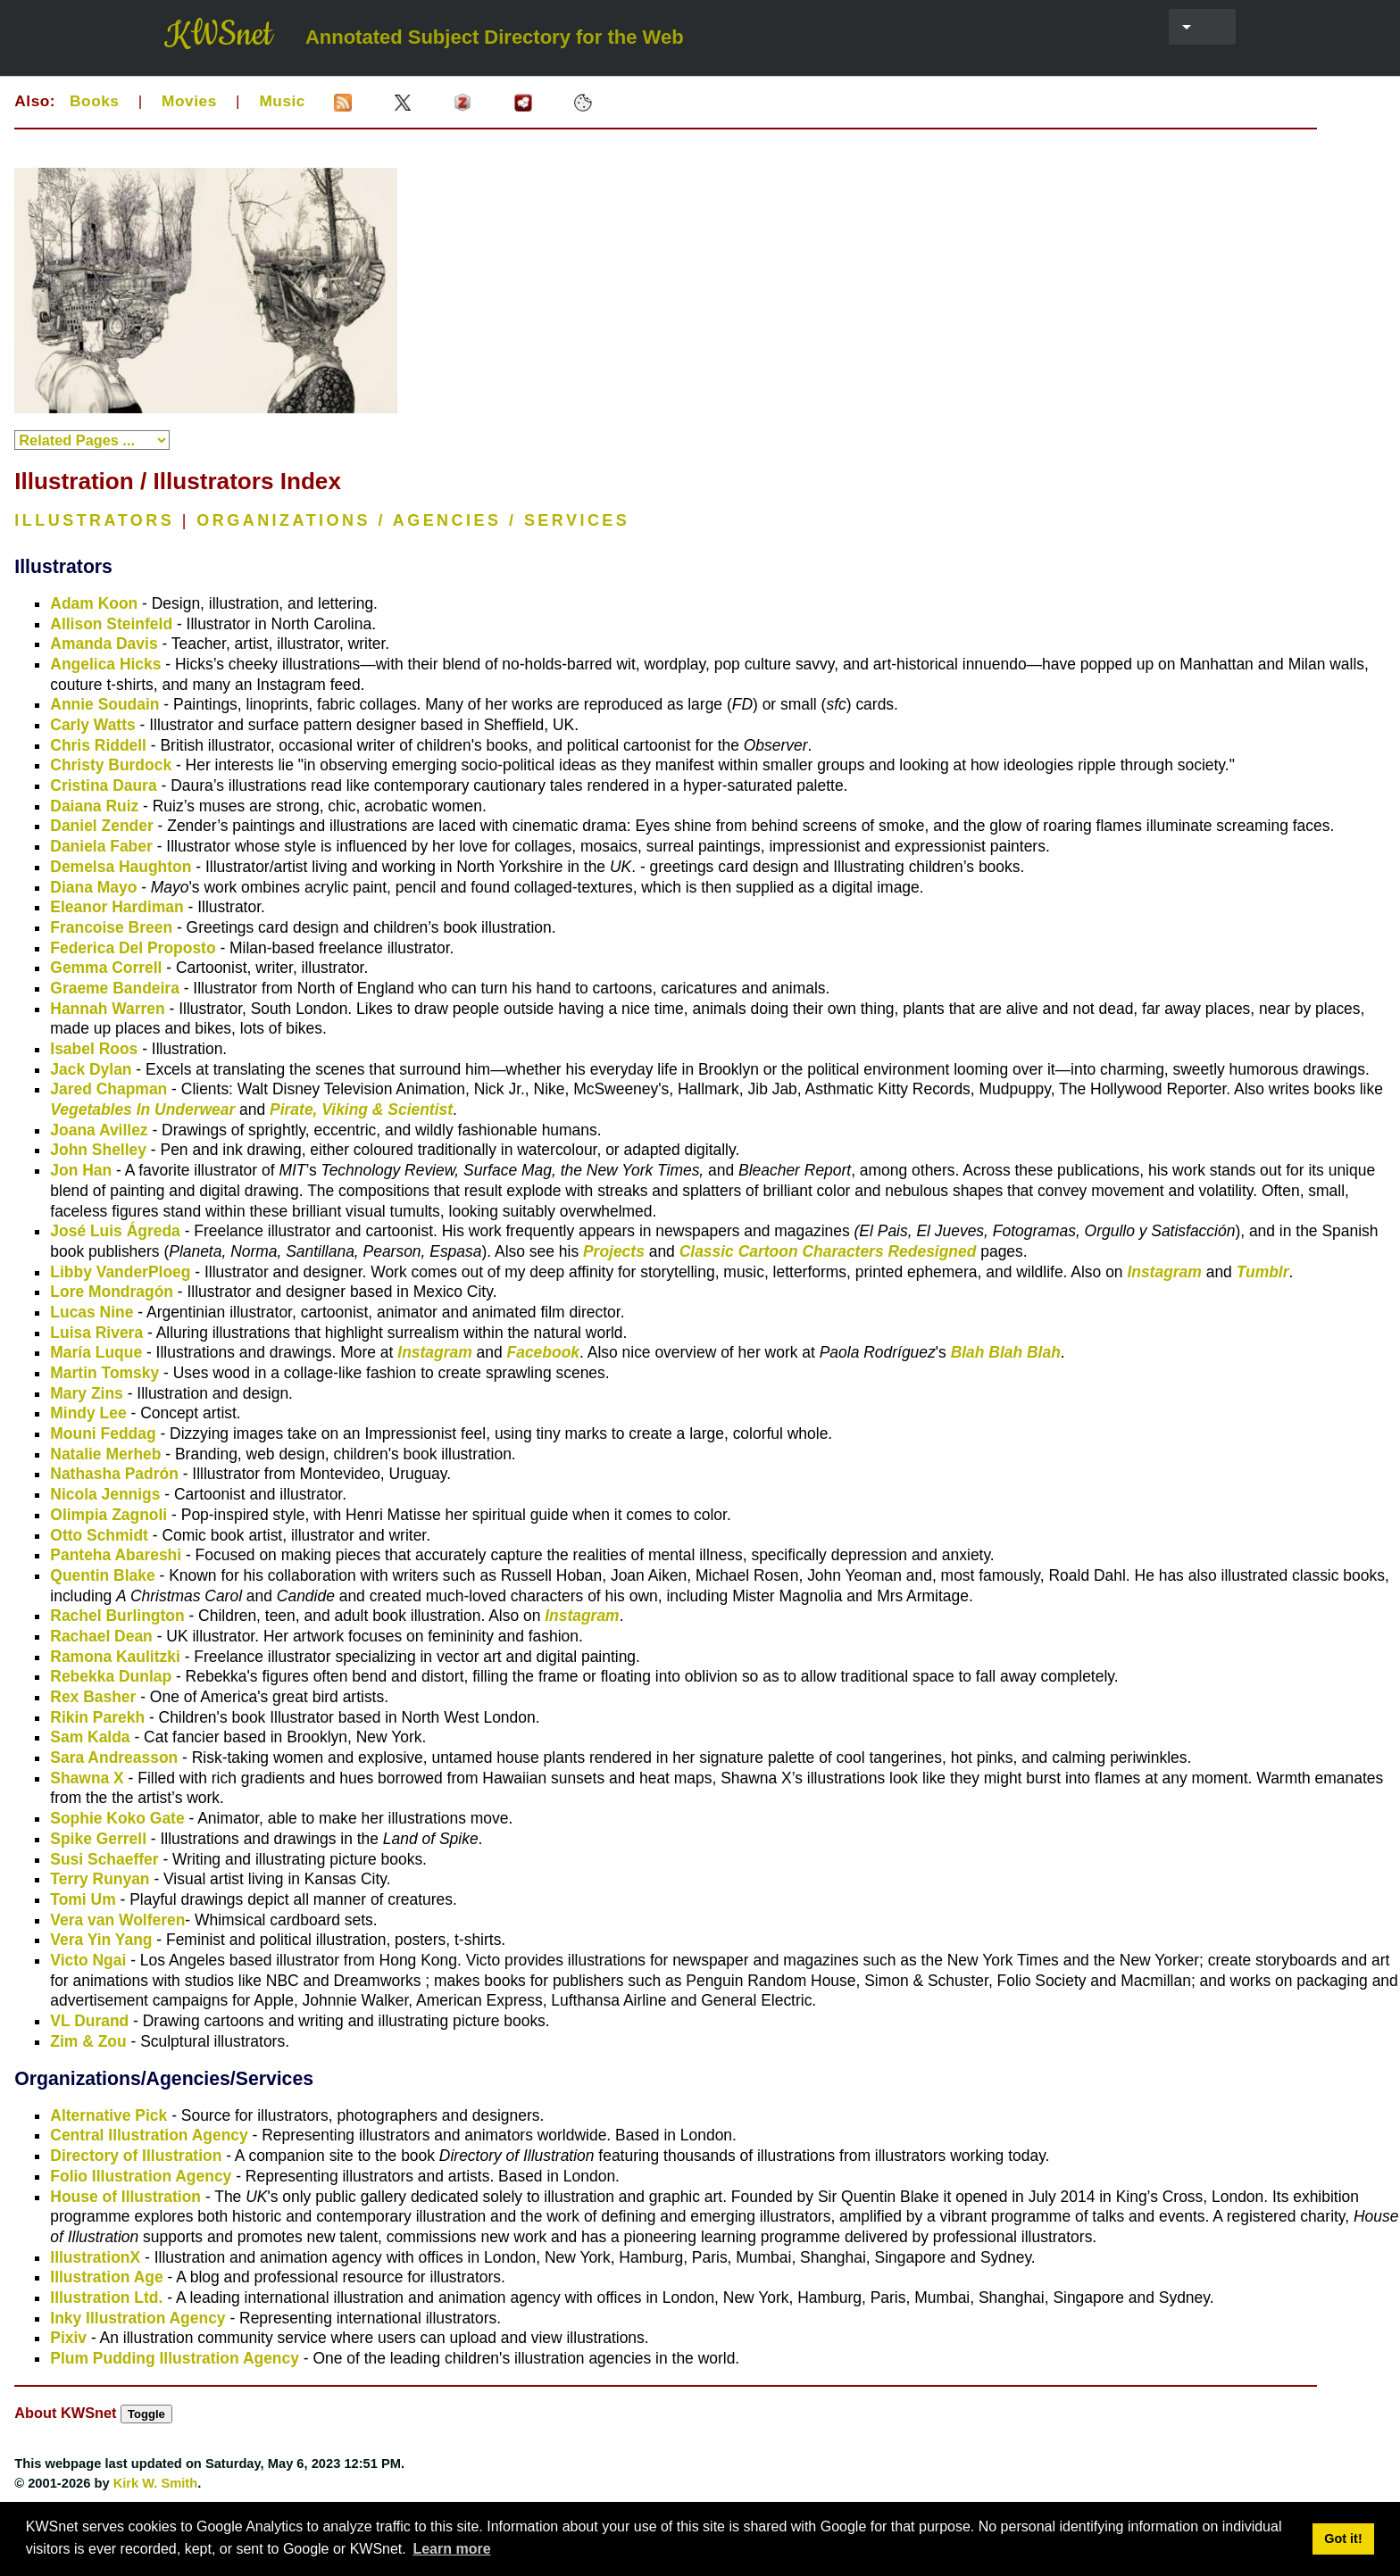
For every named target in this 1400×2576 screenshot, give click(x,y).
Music (282, 101)
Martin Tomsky (104, 1373)
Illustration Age (106, 2277)
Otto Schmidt (99, 1535)
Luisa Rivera (96, 1333)
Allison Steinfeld (111, 624)
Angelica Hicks (105, 664)
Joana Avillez (98, 1130)
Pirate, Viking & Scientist (361, 1109)
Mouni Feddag (102, 1433)
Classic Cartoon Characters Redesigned (828, 1251)
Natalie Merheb (105, 1454)
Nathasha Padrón (114, 1474)
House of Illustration (125, 2197)
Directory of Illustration (135, 2156)
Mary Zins (86, 1393)
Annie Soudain (104, 704)
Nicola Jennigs (105, 1494)
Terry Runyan (99, 1879)
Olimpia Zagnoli (108, 1515)
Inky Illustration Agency (137, 2318)
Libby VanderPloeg (120, 1272)
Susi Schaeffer (104, 1859)
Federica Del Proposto (132, 948)
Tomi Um (82, 1899)
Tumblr (1263, 1272)
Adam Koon (94, 603)
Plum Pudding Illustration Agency (174, 2358)
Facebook (543, 1352)
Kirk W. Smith (155, 2483)
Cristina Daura (103, 785)
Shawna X (86, 1778)
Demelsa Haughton (120, 867)
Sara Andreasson (114, 1757)
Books (94, 101)
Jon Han (81, 1170)
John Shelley (98, 1150)
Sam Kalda (89, 1737)
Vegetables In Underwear (142, 1109)
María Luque (96, 1352)
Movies (189, 101)
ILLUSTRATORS (94, 520)
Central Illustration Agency (148, 2135)
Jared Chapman (108, 1089)
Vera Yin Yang (101, 1940)
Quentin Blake (102, 1575)
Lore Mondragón (111, 1291)
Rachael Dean (101, 1636)
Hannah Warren (107, 1009)
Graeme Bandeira (114, 988)
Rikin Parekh (97, 1717)
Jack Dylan (90, 1069)
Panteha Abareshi (115, 1555)
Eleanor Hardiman (116, 907)
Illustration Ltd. (106, 2297)
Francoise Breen (111, 927)
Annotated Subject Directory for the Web (494, 37)
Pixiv (68, 2338)
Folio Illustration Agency (140, 2176)
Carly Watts (92, 725)
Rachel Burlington (117, 1616)
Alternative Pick (108, 2115)
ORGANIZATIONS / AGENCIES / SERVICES (412, 520)
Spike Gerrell (98, 1839)
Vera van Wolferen (117, 1920)
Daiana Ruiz (94, 806)
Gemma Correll (106, 967)
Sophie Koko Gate (117, 1818)
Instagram (1164, 1272)
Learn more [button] (451, 2548)
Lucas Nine (91, 1312)
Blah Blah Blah (1006, 1352)
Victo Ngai (88, 1960)
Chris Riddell (98, 745)
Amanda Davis (103, 643)
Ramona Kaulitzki (114, 1657)
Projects (614, 1251)
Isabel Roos (94, 1049)
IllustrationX (95, 2257)
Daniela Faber (101, 846)
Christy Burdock (110, 765)
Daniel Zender (101, 826)
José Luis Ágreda (115, 1231)
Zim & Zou (88, 2041)
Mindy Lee (88, 1413)
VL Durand (89, 2021)
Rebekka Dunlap (110, 1676)
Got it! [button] (1343, 2538)
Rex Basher (93, 1697)
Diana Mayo (93, 887)
